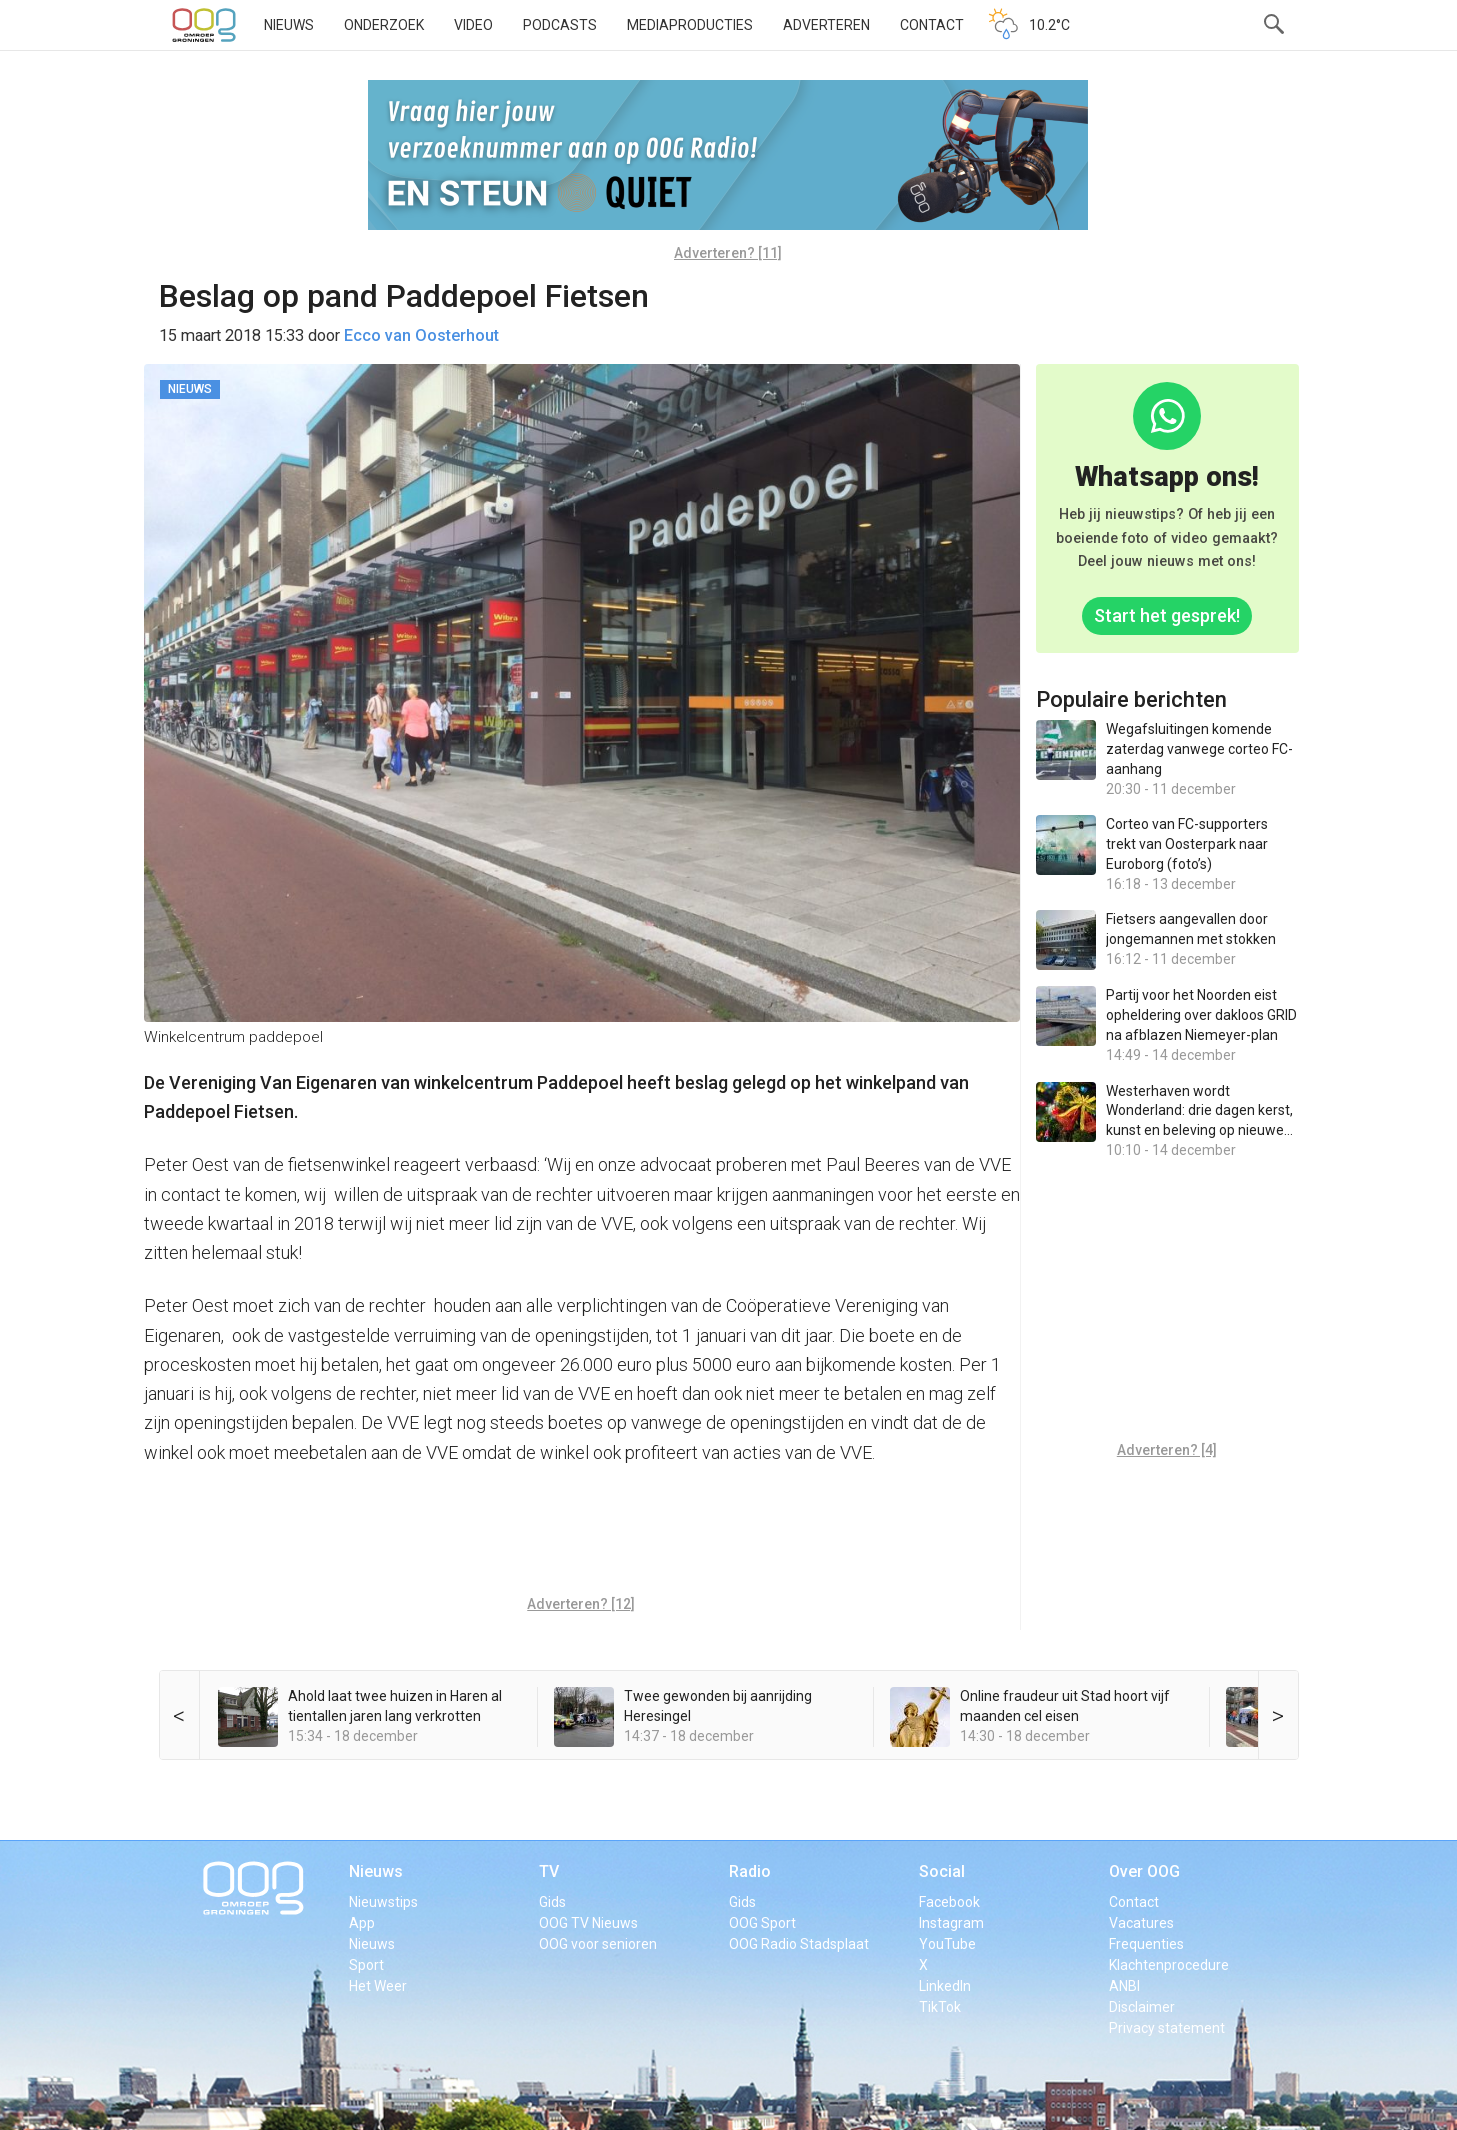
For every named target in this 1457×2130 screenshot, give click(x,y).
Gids (552, 1902)
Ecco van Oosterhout (421, 335)
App (362, 1923)
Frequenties (1146, 1944)
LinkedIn (945, 1986)
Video (473, 25)
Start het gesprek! (1167, 615)
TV (549, 1871)
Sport (366, 1965)
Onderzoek (384, 25)
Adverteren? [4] (1167, 1450)
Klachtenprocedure (1169, 1965)
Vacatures (1141, 1923)
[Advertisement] (581, 1536)
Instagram (951, 1923)
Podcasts (560, 25)
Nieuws (289, 25)
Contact (932, 25)
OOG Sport (762, 1923)
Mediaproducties (690, 25)
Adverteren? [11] (728, 253)
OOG (204, 25)
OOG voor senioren (598, 1944)
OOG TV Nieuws (588, 1923)
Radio (750, 1871)
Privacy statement (1167, 2028)
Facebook (949, 1902)
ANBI (1124, 1986)
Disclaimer (1142, 2007)
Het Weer (378, 1986)
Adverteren (826, 25)
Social (942, 1871)
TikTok (940, 2007)
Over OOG (1144, 1871)
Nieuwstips (383, 1902)
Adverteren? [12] (581, 1604)
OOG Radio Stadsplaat (799, 1944)
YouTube (947, 1944)
